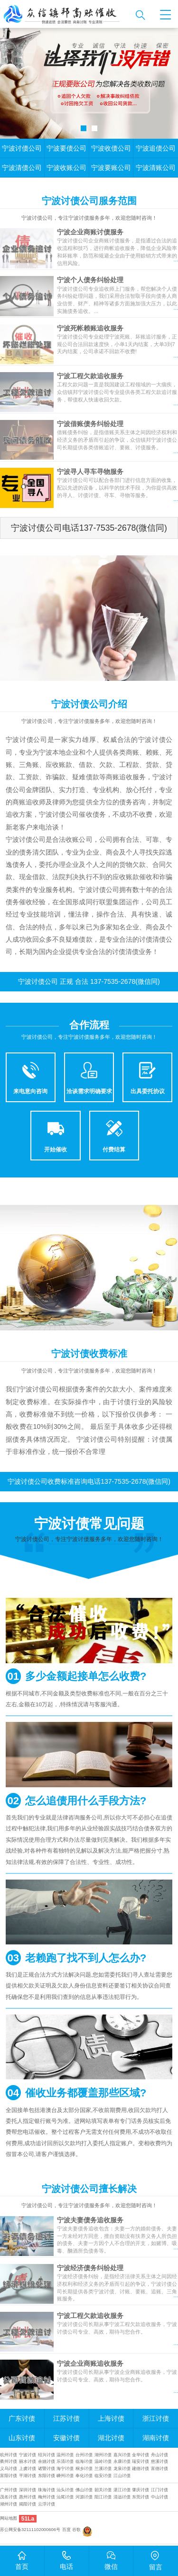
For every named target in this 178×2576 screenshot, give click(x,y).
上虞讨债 (27, 2468)
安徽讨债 (66, 2438)
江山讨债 (122, 2475)
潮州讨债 (8, 2504)
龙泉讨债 (122, 2468)
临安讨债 (103, 2475)
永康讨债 (122, 2461)
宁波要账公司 (111, 167)
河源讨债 (84, 2497)
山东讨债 (22, 2438)
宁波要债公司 (66, 148)
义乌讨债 (8, 2468)
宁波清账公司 (156, 167)
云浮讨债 (46, 2504)
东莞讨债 (140, 2497)
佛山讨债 (84, 2489)
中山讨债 (159, 2497)
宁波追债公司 (156, 148)
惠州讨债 (27, 2497)
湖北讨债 (111, 2438)
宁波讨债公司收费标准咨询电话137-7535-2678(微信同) (89, 1481)
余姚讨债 (46, 2461)
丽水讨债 (27, 2461)
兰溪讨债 (103, 2468)
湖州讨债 (103, 2454)
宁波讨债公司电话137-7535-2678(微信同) (89, 528)
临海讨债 (84, 2461)
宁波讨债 (27, 2454)
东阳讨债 (46, 2475)
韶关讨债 (103, 2489)
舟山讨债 (159, 2454)
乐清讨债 (65, 2461)
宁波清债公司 (22, 167)
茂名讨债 (8, 2497)
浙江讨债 (155, 2418)
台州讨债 (84, 2454)
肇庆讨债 (140, 2489)
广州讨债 (8, 2489)
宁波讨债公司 (22, 148)
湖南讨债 (155, 2438)
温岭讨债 (103, 2461)
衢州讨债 (8, 2461)
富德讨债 (159, 2468)
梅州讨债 (46, 2497)
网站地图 (8, 2518)
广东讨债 (22, 2418)
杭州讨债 (8, 2454)
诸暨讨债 (46, 2468)
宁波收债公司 (111, 148)
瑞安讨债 (140, 2461)
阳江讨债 (103, 2497)
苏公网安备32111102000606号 (30, 2529)
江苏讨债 (66, 2418)
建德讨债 (140, 2468)
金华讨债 (140, 2454)
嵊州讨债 (65, 2475)
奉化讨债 (84, 2475)
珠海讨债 (46, 2489)
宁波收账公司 (66, 167)
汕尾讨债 (65, 2497)
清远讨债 (122, 2497)
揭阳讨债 (27, 2504)
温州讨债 (65, 2454)
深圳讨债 (27, 2489)
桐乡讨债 (84, 2468)
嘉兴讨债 (122, 2454)
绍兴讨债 (46, 2454)
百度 (66, 2529)
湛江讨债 (122, 2489)
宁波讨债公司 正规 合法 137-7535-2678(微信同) (88, 981)
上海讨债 (111, 2418)
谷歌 (76, 2529)
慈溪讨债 (159, 2461)
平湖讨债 (27, 2475)
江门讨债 (159, 2489)
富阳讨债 (8, 2475)
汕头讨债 (65, 2489)
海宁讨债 (65, 2468)
